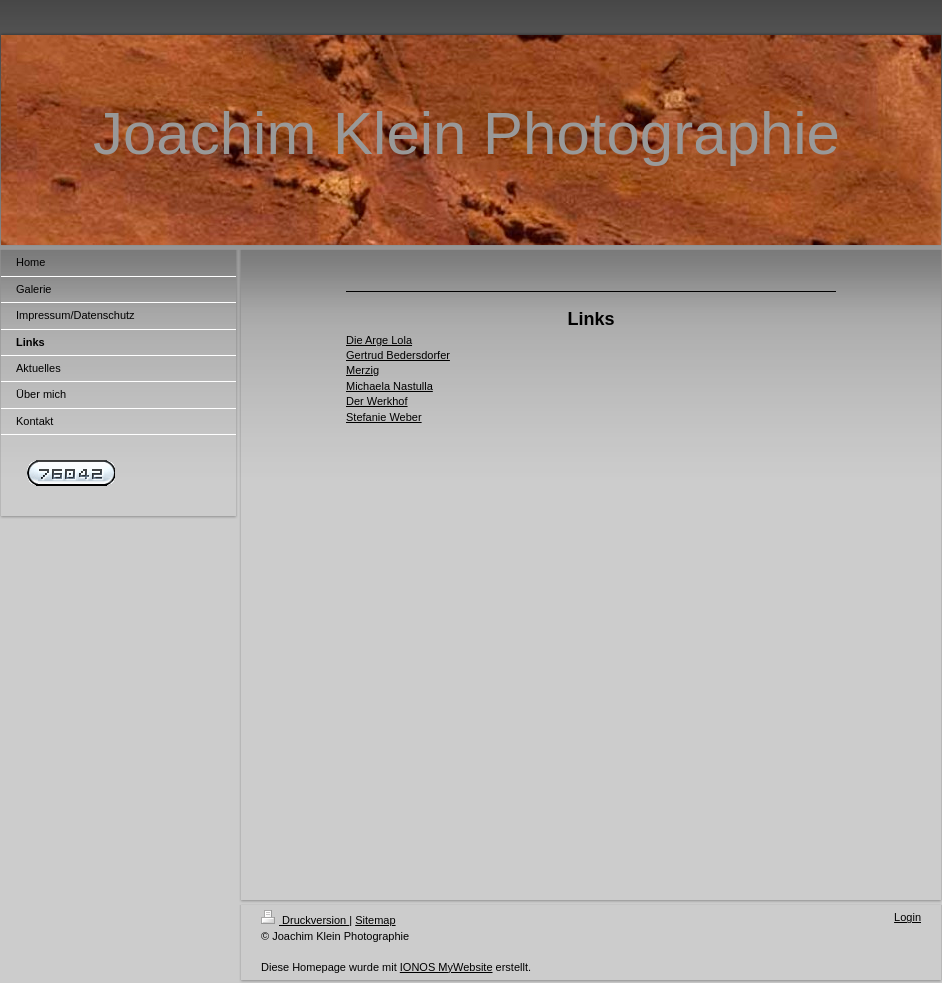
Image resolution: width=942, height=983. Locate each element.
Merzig (362, 370)
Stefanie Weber (384, 417)
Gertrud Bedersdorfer (398, 355)
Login (907, 917)
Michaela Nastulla (389, 386)
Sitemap (375, 920)
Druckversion (305, 920)
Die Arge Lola (379, 340)
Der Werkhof (377, 401)
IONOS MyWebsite (446, 967)
